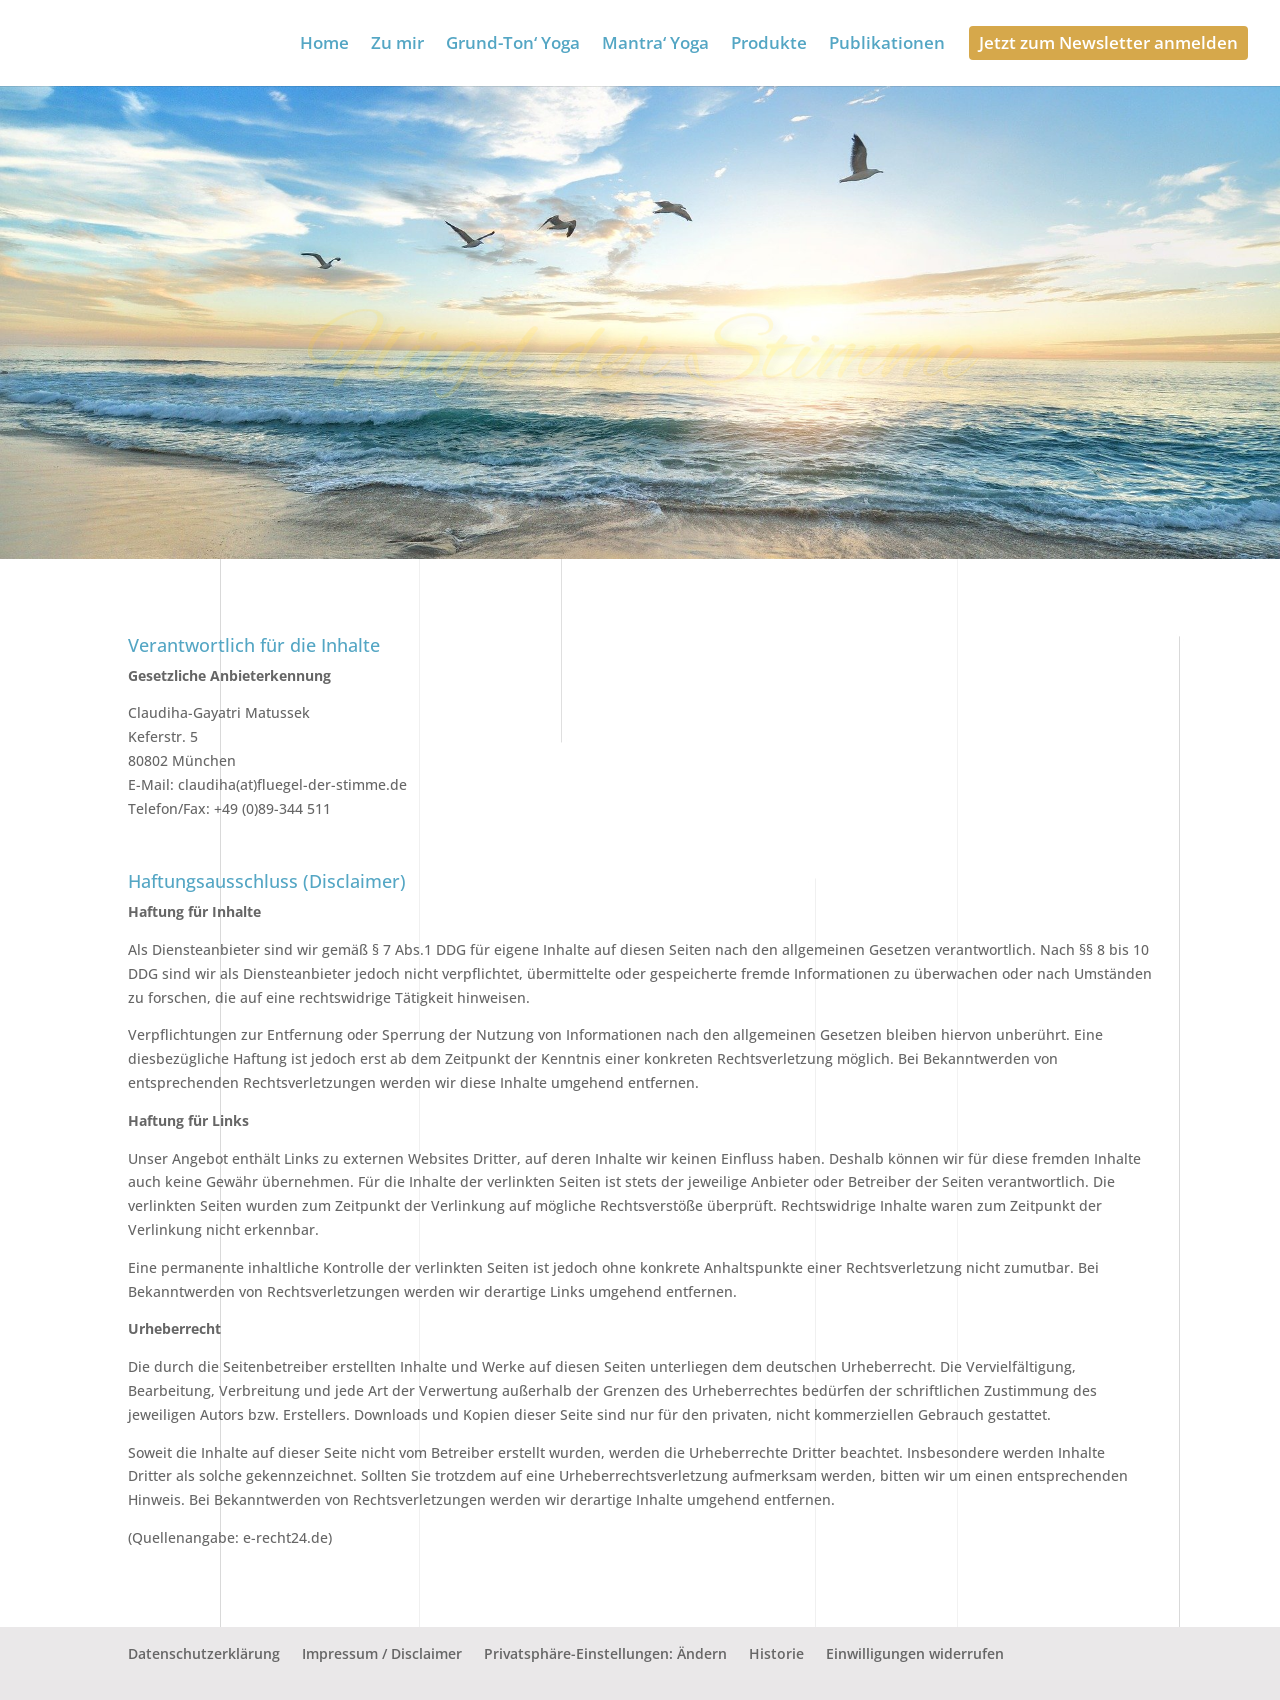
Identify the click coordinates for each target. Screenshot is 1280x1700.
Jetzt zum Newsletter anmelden (1108, 42)
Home (324, 45)
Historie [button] (776, 1653)
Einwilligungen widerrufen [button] (915, 1653)
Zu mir (397, 45)
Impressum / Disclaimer (382, 1653)
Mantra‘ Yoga (655, 45)
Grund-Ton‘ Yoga (513, 45)
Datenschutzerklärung (204, 1653)
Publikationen (887, 45)
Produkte (769, 45)
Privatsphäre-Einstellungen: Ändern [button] (605, 1653)
